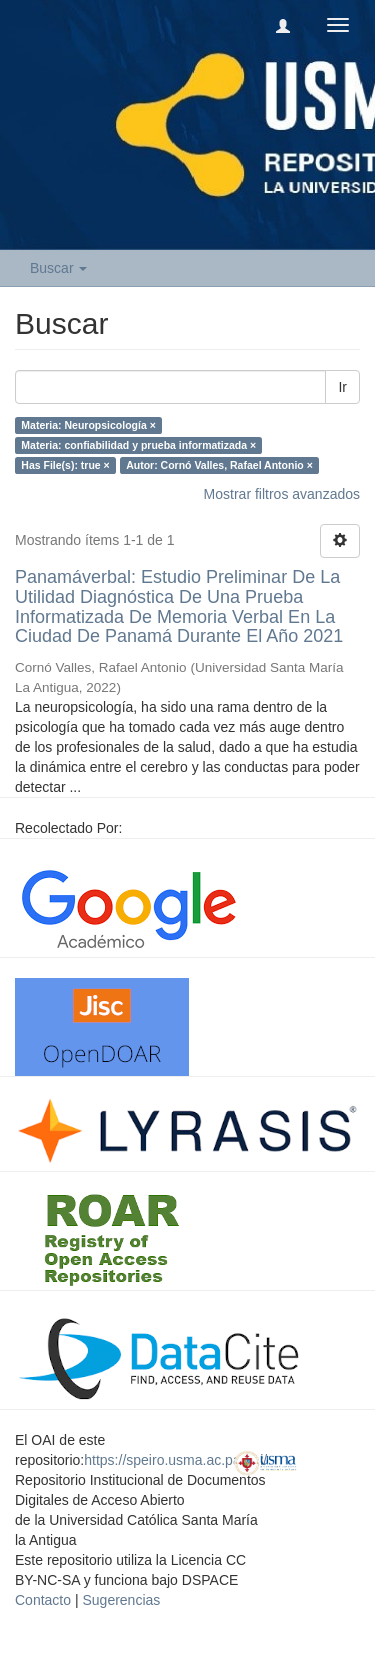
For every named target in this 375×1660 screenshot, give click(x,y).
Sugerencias (121, 1600)
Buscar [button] (58, 268)
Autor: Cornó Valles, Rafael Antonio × (219, 465)
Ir (342, 387)
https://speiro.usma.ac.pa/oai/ (175, 1460)
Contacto (43, 1600)
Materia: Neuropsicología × (88, 425)
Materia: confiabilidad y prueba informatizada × (138, 445)
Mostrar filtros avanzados (282, 494)
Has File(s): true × (65, 465)
